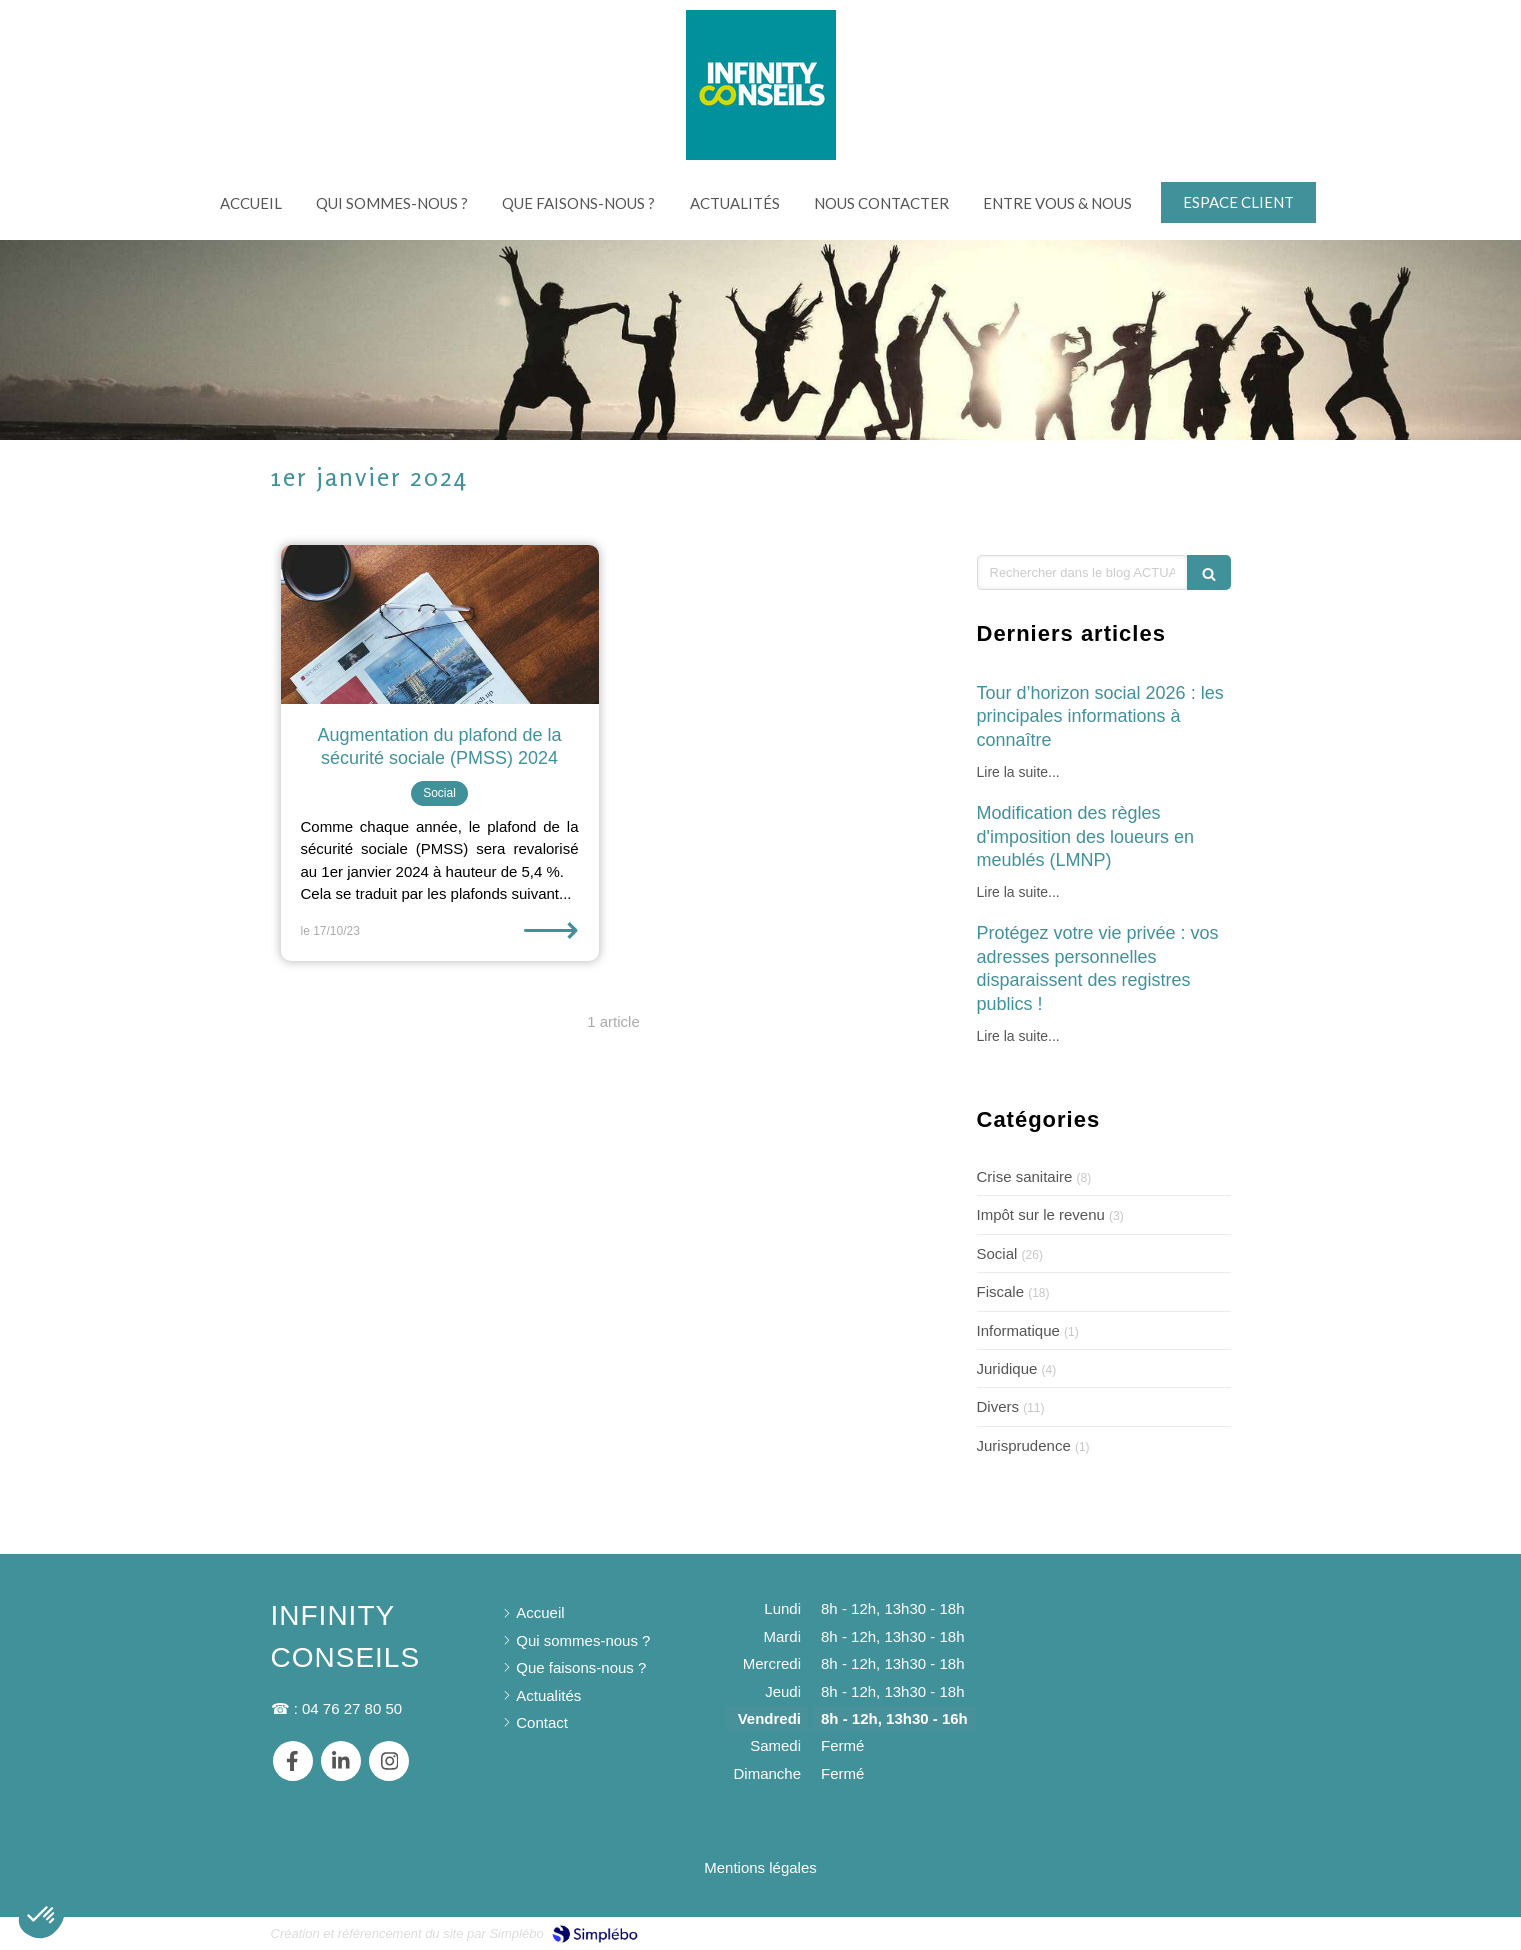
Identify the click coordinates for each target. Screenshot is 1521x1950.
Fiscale (1001, 1291)
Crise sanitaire (1025, 1176)
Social (997, 1253)
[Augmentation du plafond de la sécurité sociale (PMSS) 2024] (440, 624)
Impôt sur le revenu (1041, 1214)
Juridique (1007, 1368)
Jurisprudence (1024, 1445)
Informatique (1018, 1330)
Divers (998, 1406)
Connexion (1215, 1931)
